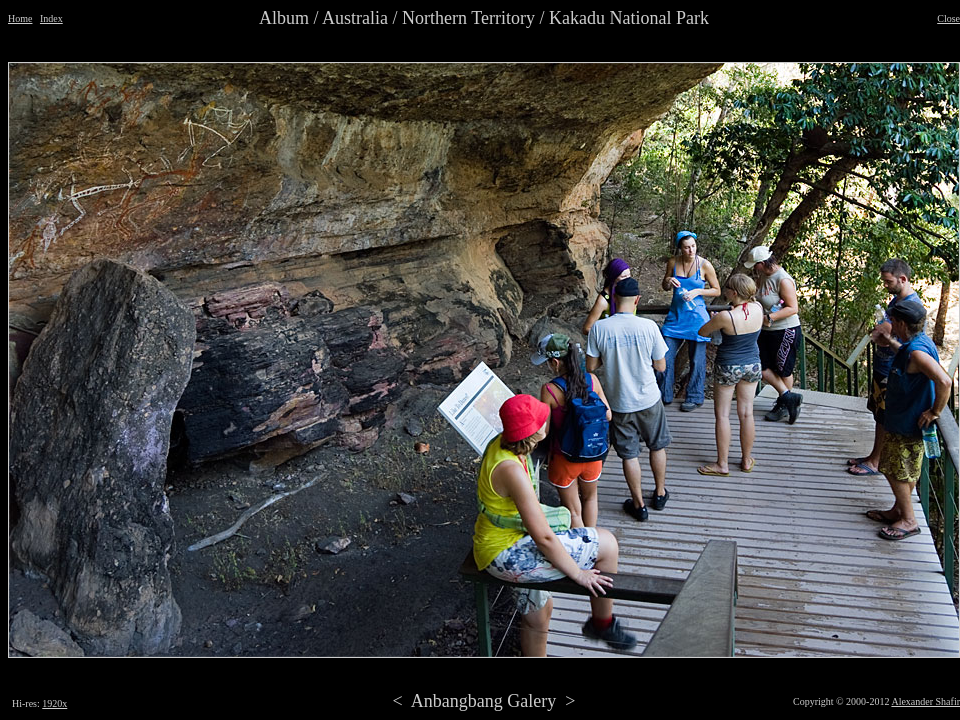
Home (20, 18)
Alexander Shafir (925, 701)
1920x (54, 703)
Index (51, 18)
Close (948, 18)
